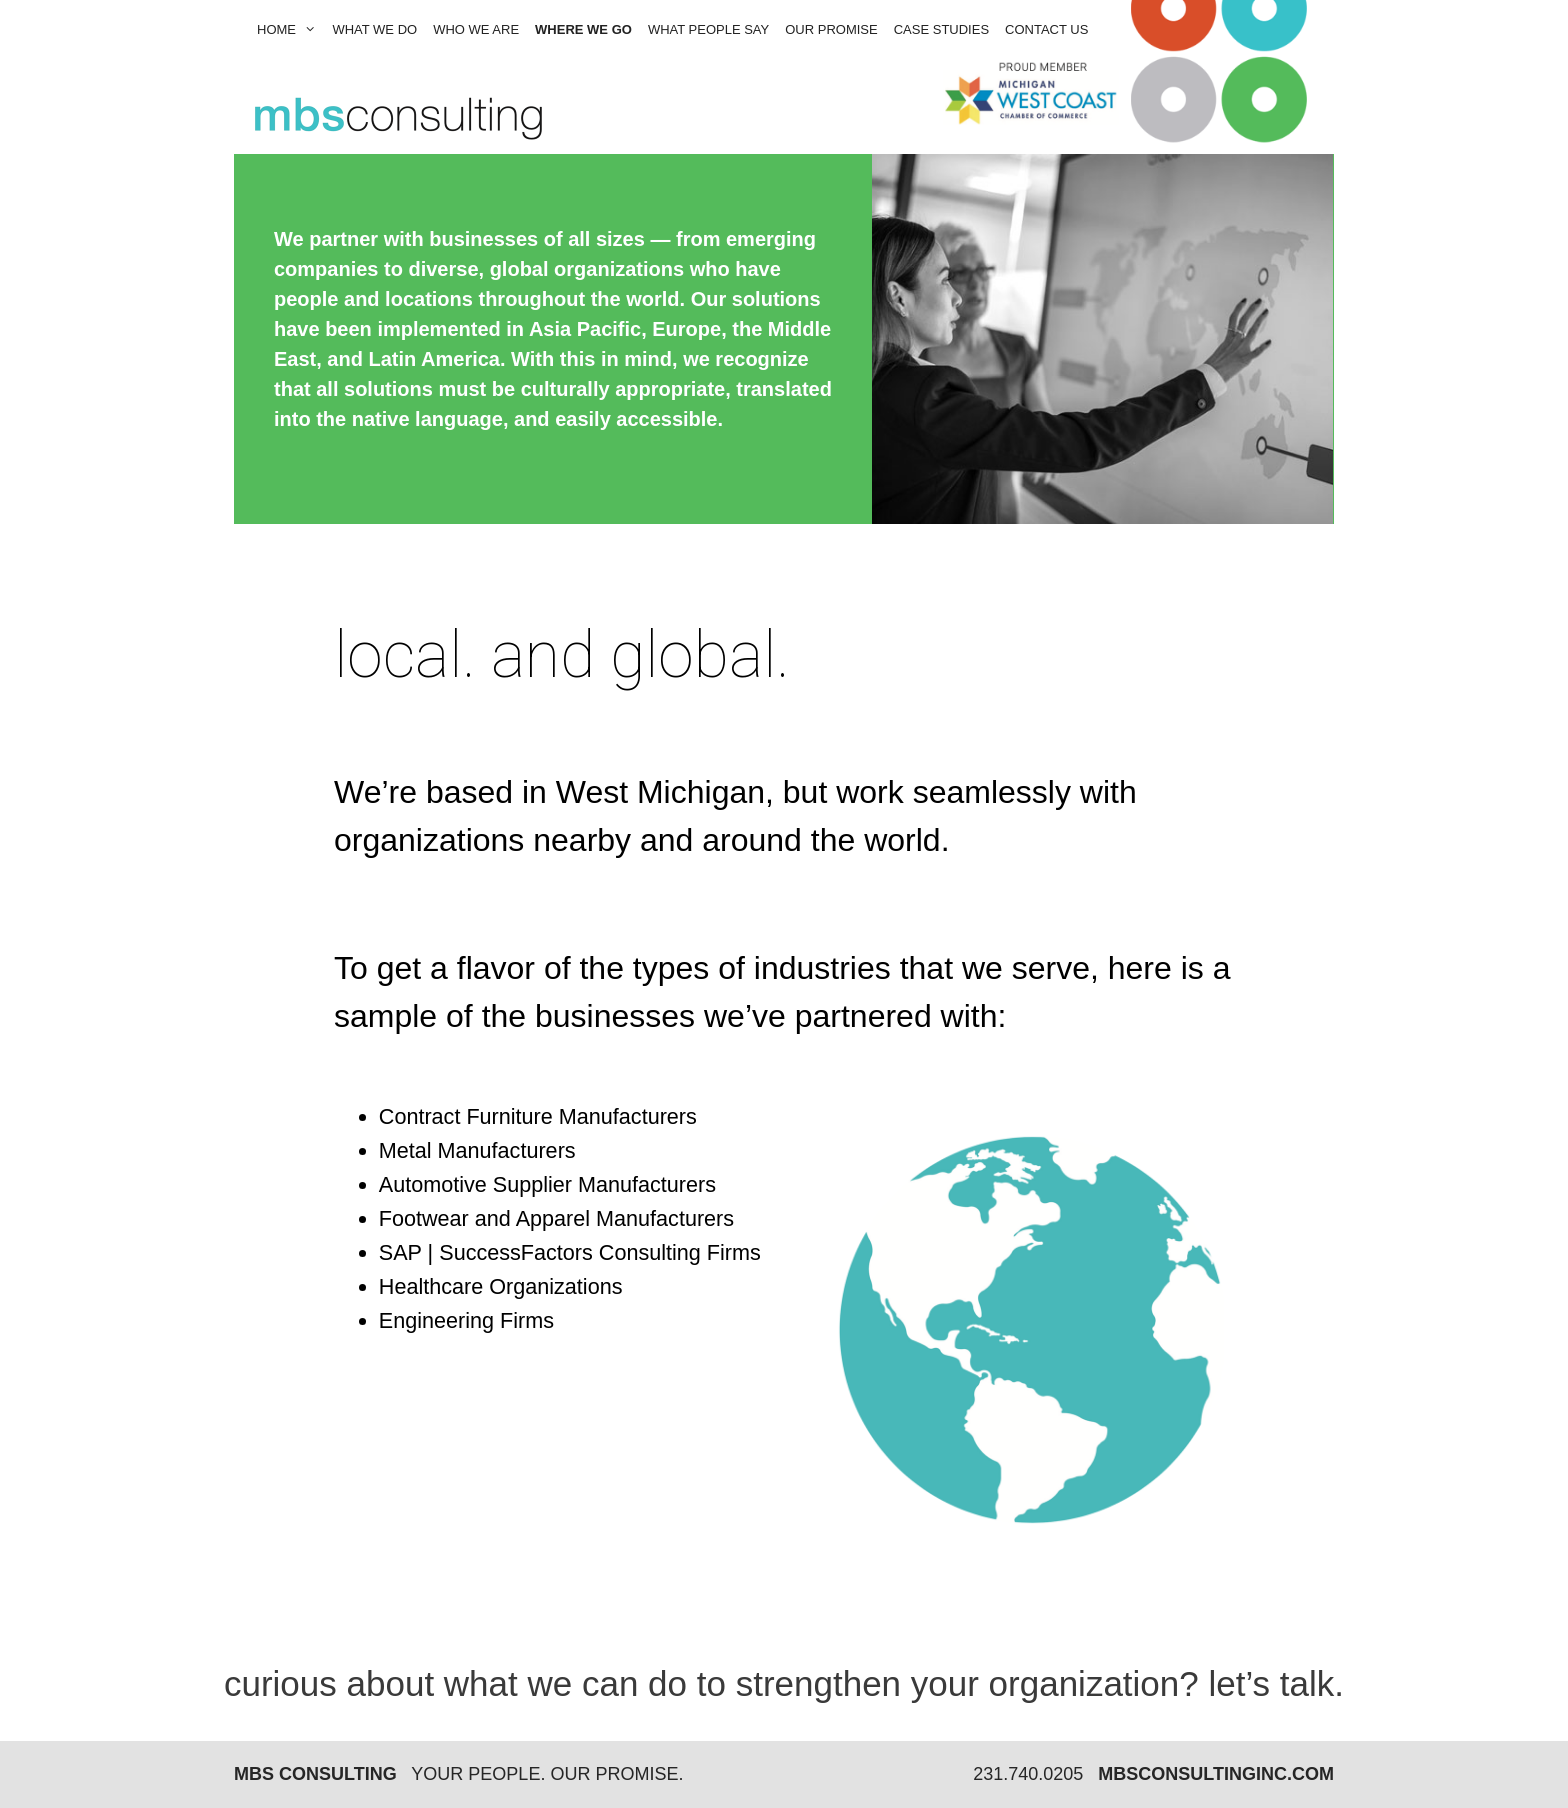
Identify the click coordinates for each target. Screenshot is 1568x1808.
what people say (708, 29)
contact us (1046, 29)
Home (290, 30)
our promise (831, 29)
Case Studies (941, 29)
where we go (583, 29)
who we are (476, 29)
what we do (374, 29)
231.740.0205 (1028, 1774)
